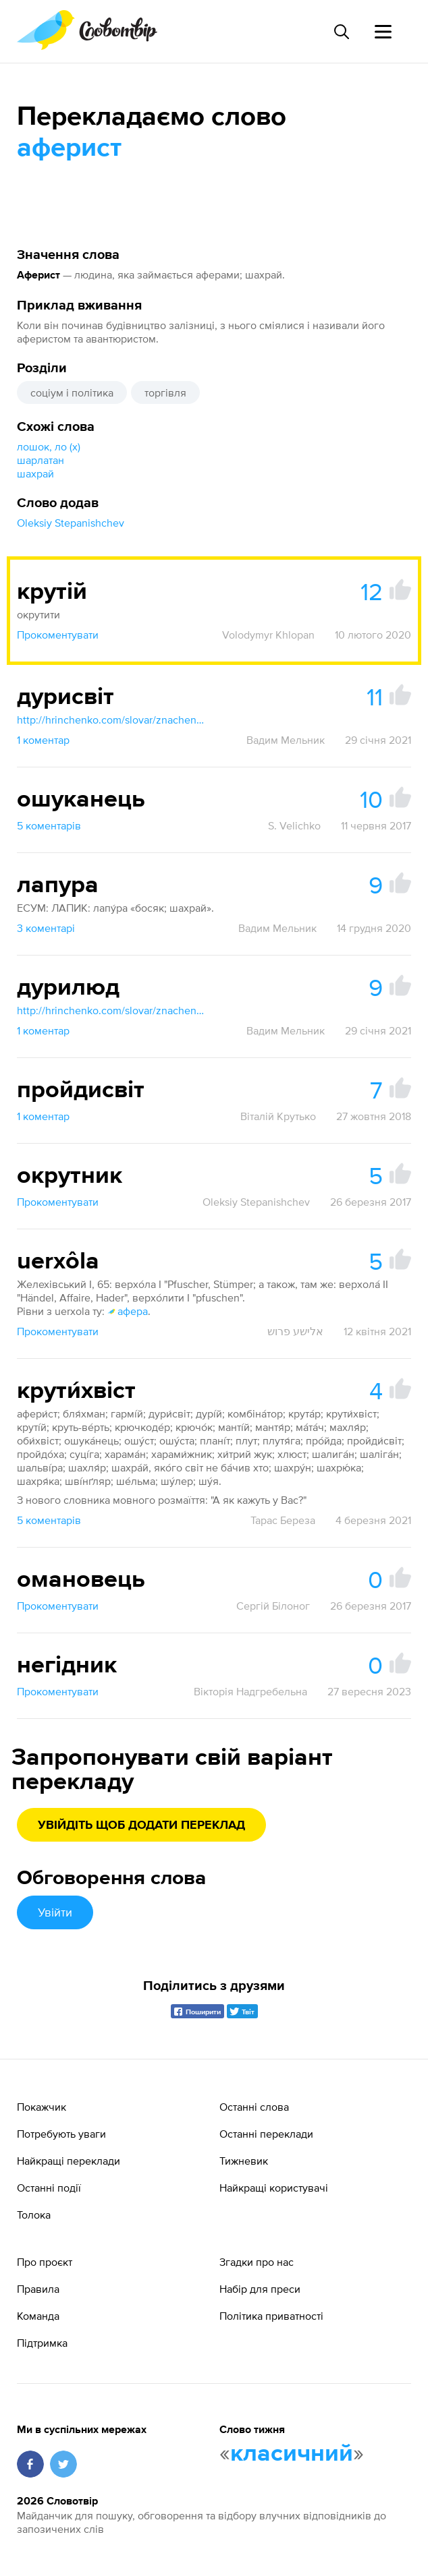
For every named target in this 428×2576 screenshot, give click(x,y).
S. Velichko (294, 825)
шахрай (35, 473)
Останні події (49, 2188)
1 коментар (43, 740)
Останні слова (254, 2107)
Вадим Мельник (285, 740)
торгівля (165, 392)
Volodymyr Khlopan (268, 634)
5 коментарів (49, 825)
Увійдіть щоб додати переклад (141, 1825)
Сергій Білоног (273, 1606)
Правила (38, 2289)
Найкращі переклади (68, 2161)
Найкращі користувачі (273, 2188)
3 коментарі (46, 928)
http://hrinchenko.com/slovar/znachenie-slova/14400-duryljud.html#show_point (111, 1010)
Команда (38, 2316)
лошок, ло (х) (48, 446)
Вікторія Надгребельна (250, 1691)
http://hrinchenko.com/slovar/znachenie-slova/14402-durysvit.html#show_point (111, 719)
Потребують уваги (61, 2134)
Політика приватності (271, 2316)
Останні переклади (266, 2134)
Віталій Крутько (278, 1116)
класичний (291, 2454)
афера (127, 1311)
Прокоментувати (58, 634)
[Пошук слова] (340, 31)
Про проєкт (44, 2262)
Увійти (55, 1912)
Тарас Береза (282, 1520)
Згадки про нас (256, 2262)
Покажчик (41, 2107)
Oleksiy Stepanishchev (70, 523)
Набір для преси (259, 2289)
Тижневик (243, 2161)
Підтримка (42, 2343)
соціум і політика (71, 392)
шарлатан (40, 460)
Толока (34, 2214)
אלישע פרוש (295, 1331)
